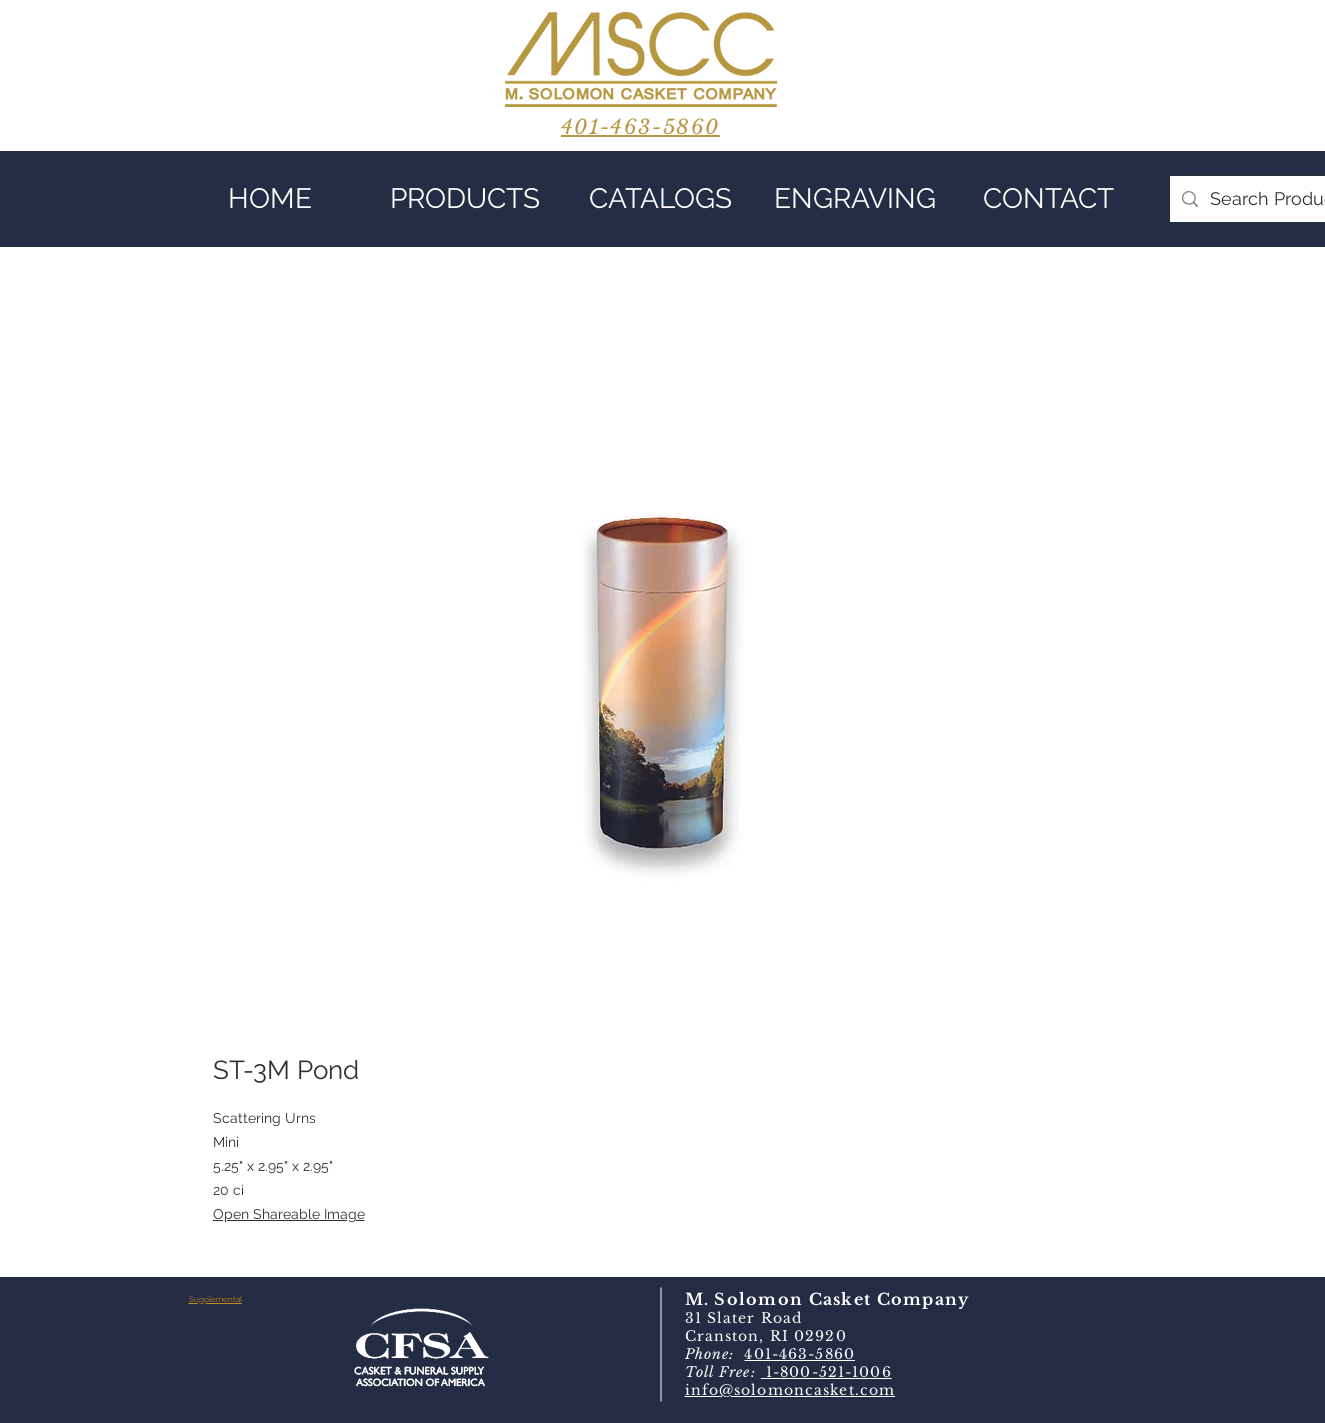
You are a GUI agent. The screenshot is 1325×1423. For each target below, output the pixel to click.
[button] (465, 199)
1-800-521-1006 (826, 1372)
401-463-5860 (799, 1354)
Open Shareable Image (289, 1214)
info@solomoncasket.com (790, 1390)
